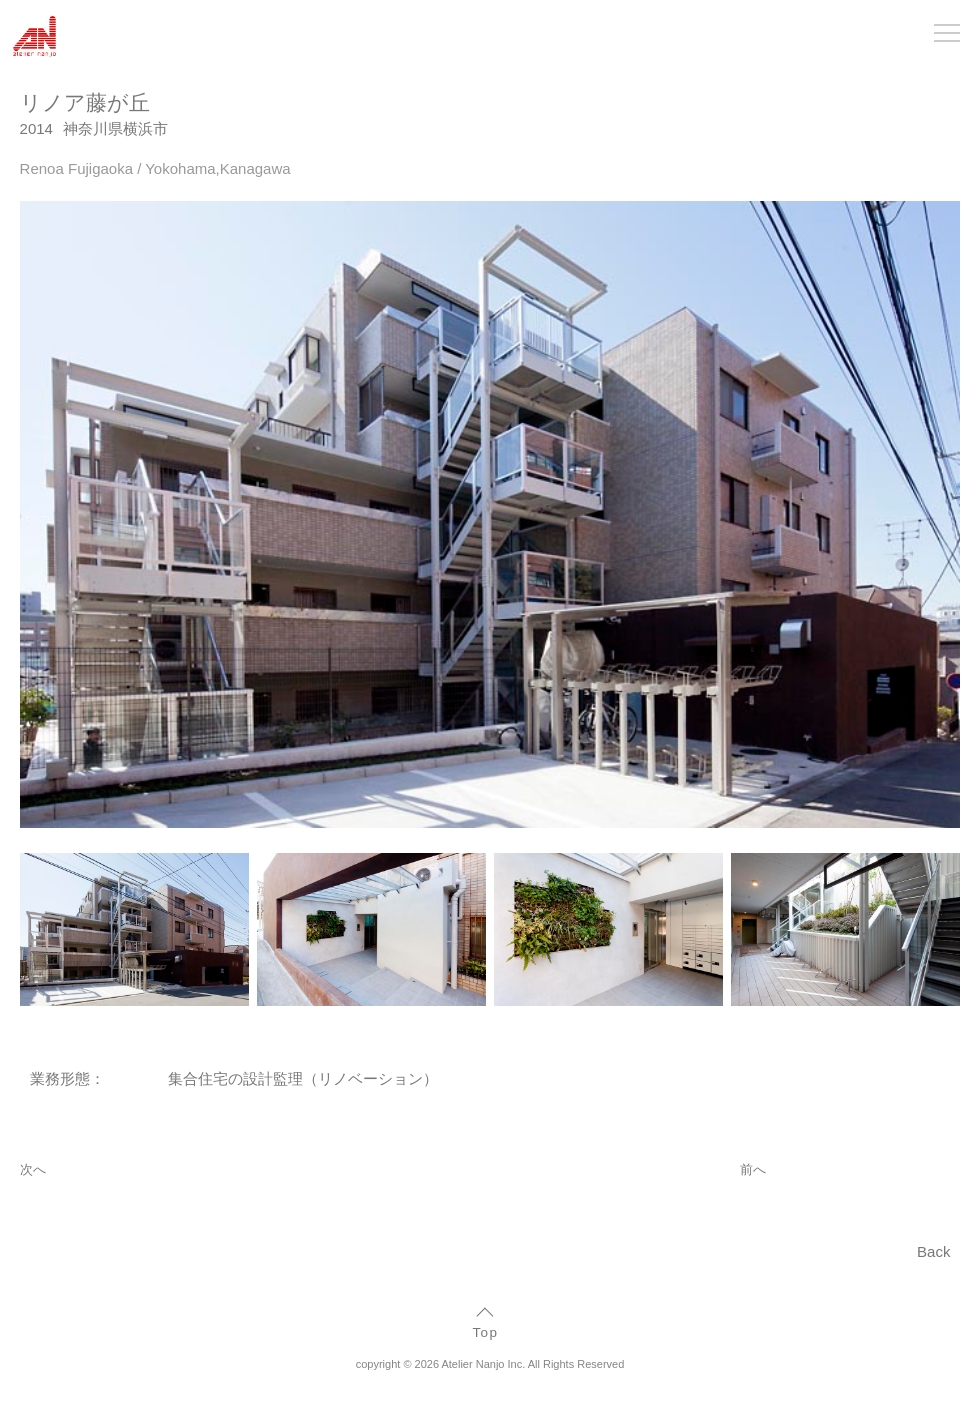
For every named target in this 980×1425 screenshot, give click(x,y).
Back (933, 1251)
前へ (753, 1169)
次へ (33, 1169)
